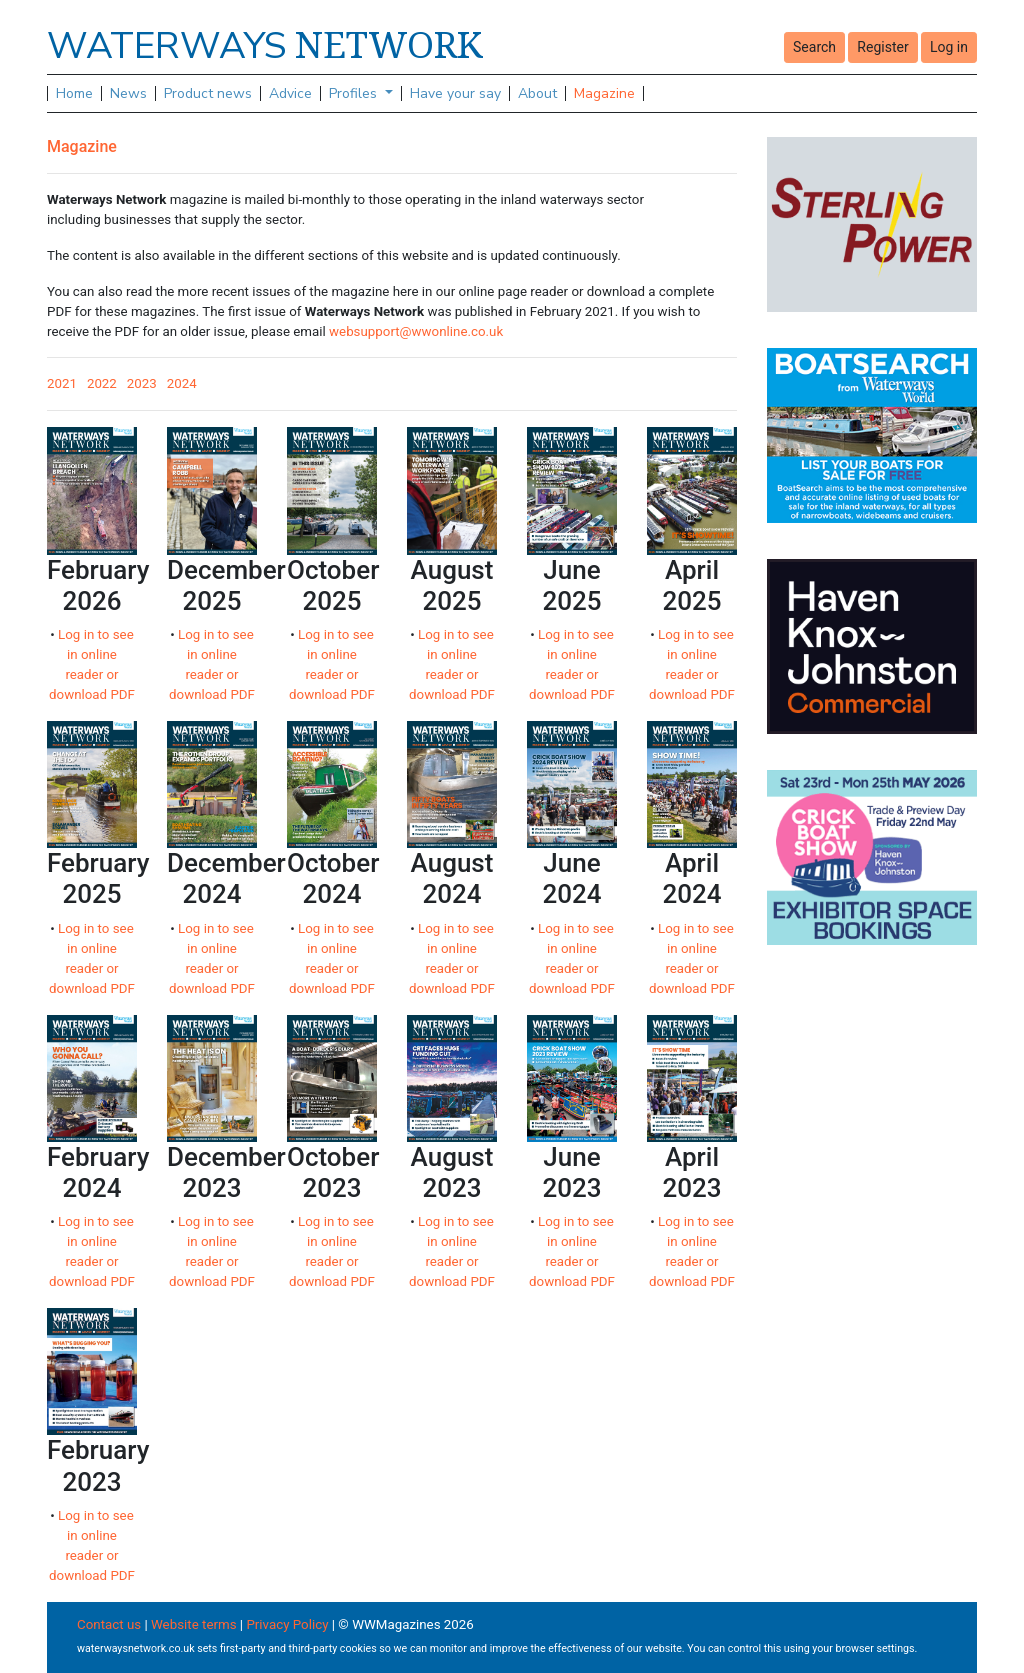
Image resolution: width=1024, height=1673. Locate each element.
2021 (62, 383)
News (128, 93)
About (537, 93)
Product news (208, 93)
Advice (290, 93)
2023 (142, 383)
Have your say (455, 93)
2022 (102, 383)
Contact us (109, 1624)
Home (74, 93)
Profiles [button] (355, 93)
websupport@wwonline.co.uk (416, 331)
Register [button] (882, 47)
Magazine (604, 93)
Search (814, 47)
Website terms (194, 1624)
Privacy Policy (287, 1624)
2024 (182, 383)
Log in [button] (949, 47)
